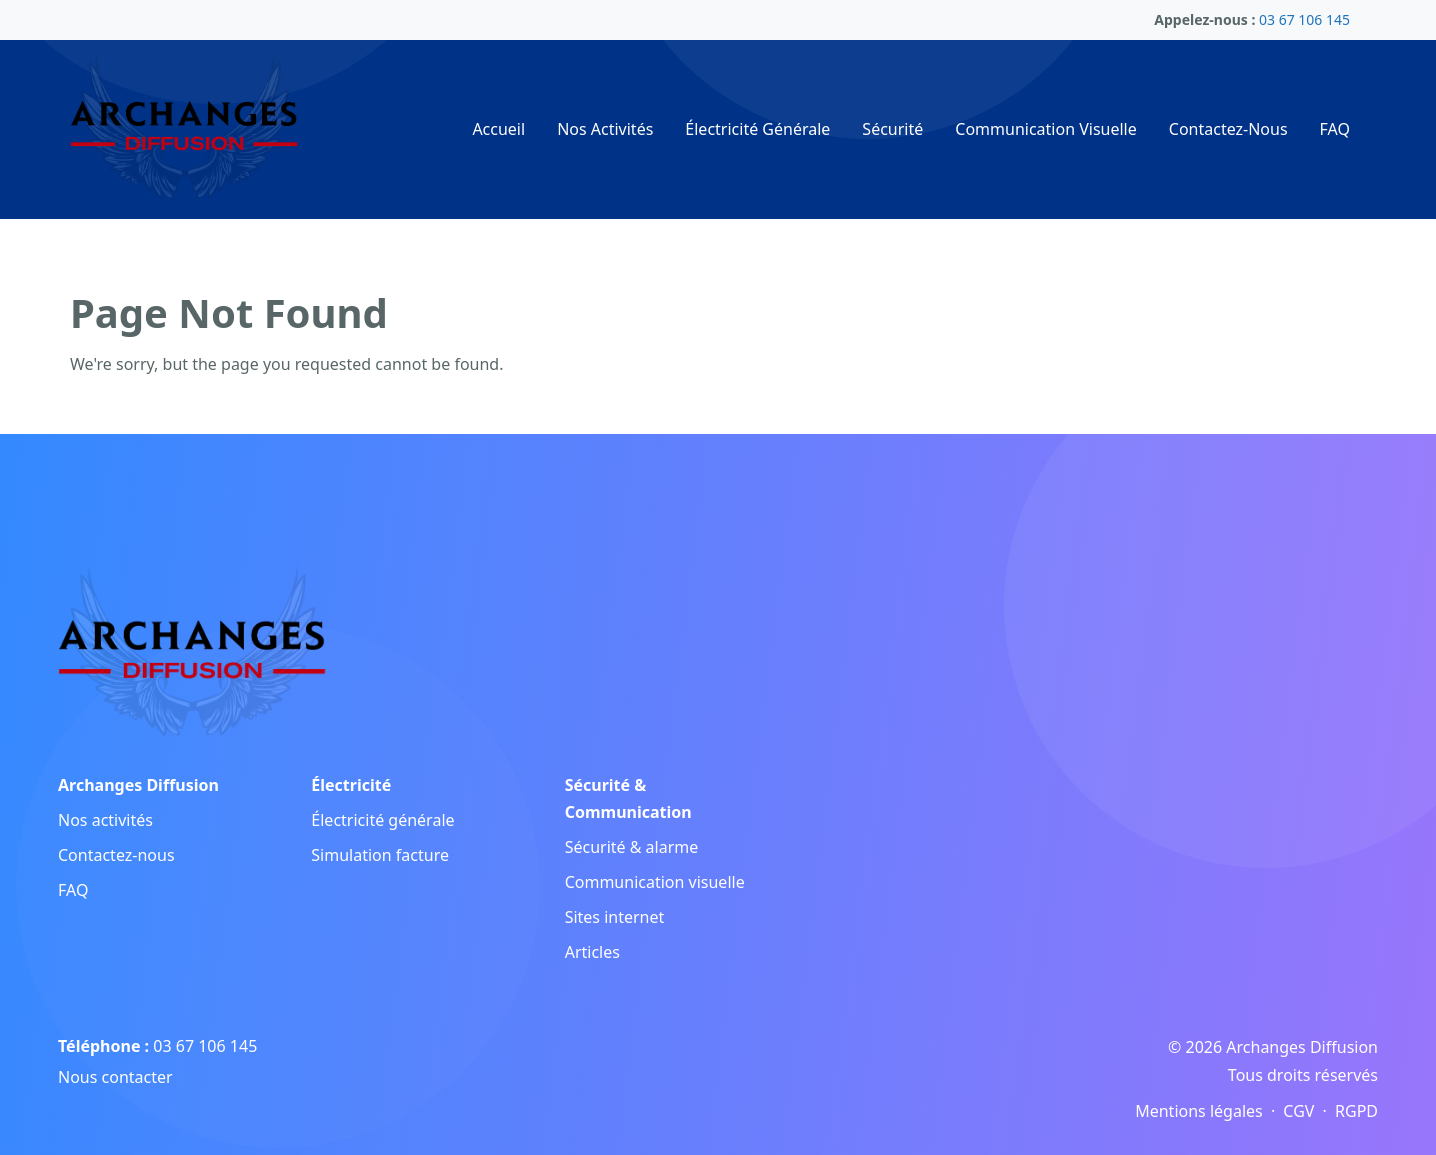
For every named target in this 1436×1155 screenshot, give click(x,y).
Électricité (351, 785)
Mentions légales (1199, 1111)
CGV (1298, 1111)
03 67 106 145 (205, 1046)
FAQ (1335, 129)
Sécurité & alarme (632, 847)
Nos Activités (605, 129)
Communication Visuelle (1046, 129)
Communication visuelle (655, 882)
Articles (592, 952)
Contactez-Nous (1228, 129)
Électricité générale (382, 820)
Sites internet (615, 917)
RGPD (1356, 1111)
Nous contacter (115, 1077)
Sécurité (892, 129)
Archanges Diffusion (138, 785)
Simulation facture (380, 855)
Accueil (498, 129)
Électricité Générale (757, 129)
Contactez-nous (116, 855)
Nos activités (105, 820)
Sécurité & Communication (628, 798)
